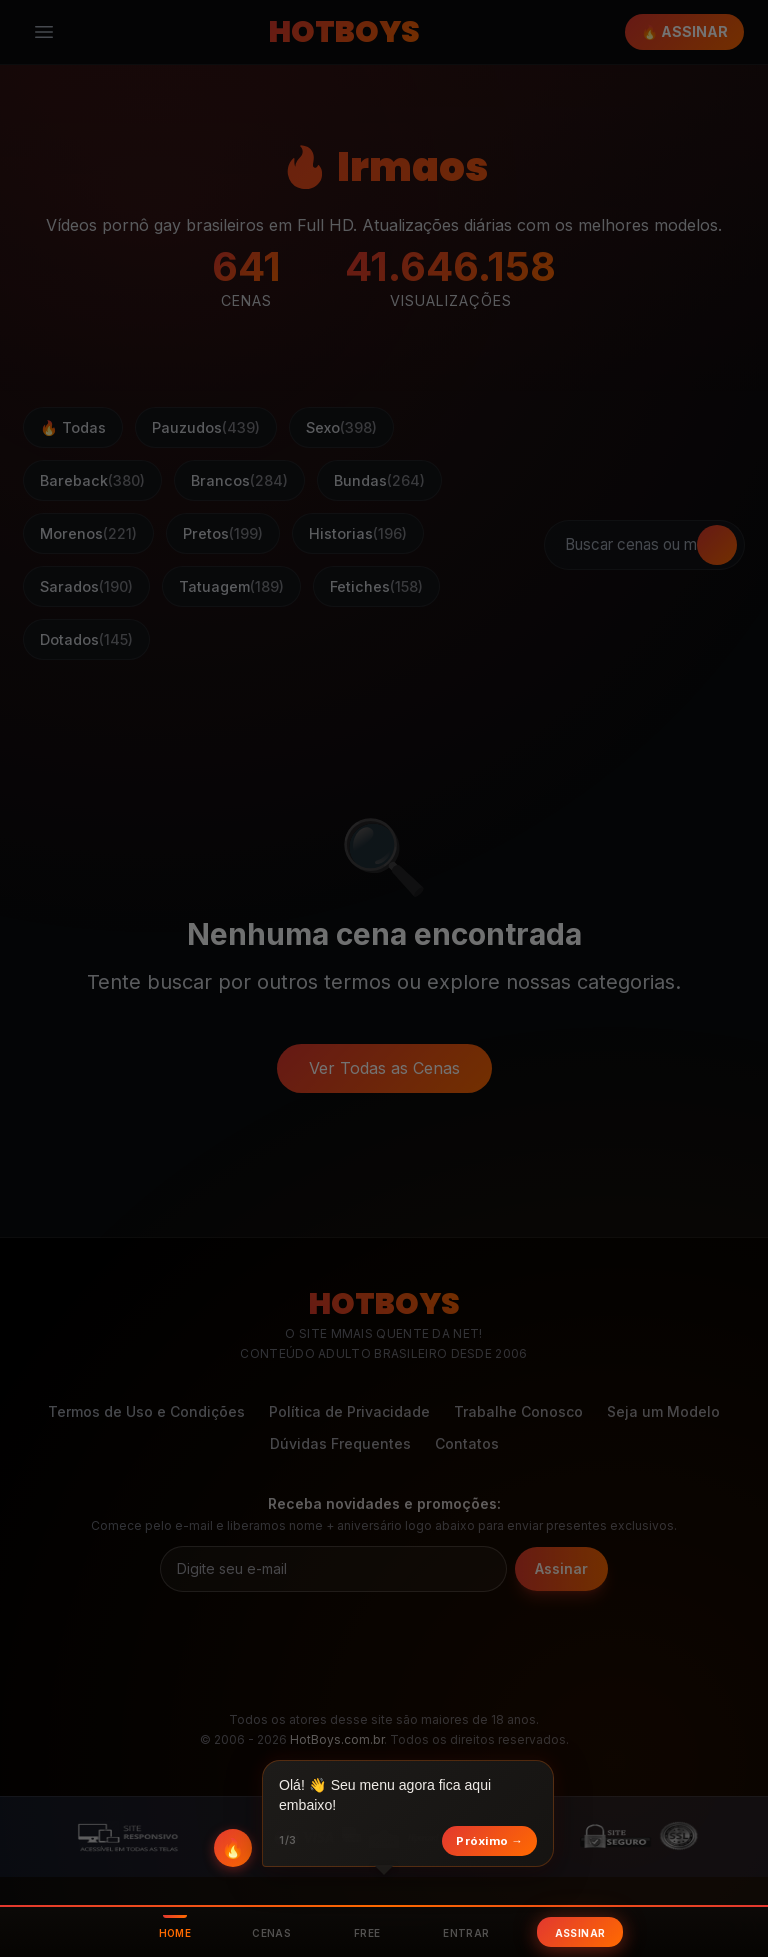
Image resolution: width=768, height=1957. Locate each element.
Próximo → (489, 1841)
